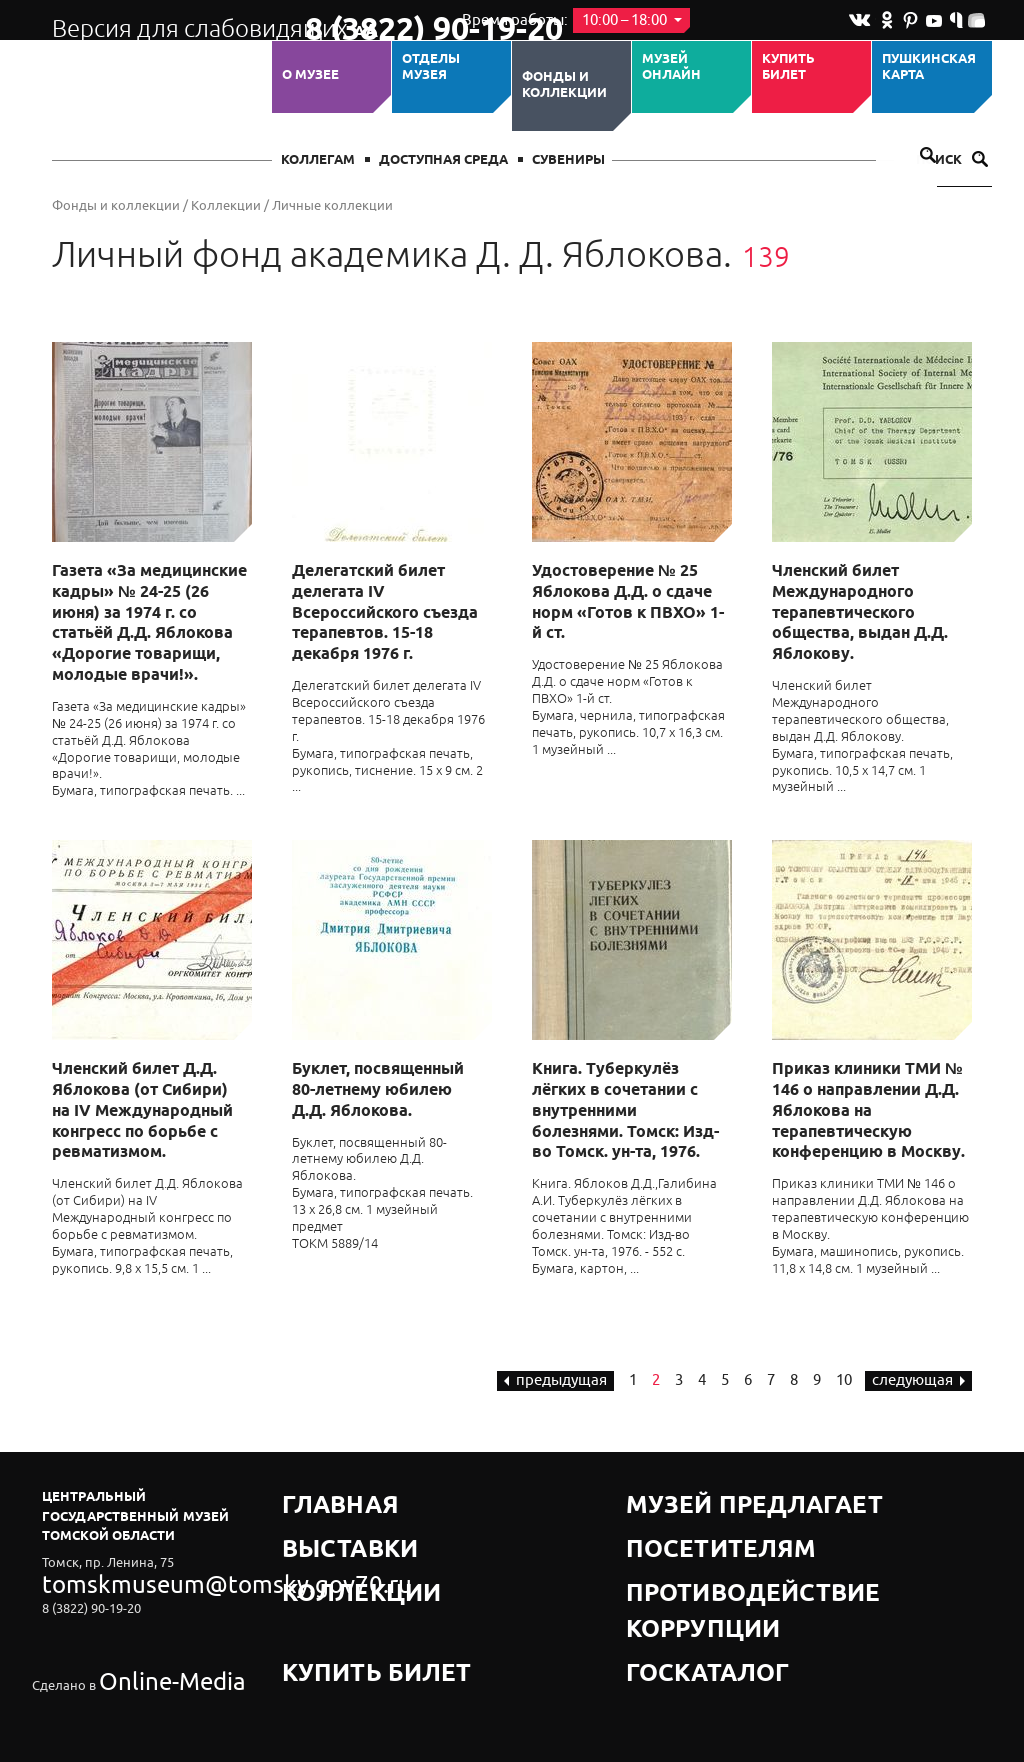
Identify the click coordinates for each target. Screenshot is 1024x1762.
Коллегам (318, 160)
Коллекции (226, 205)
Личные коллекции (332, 205)
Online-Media (138, 1633)
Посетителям (676, 1521)
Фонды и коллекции (564, 85)
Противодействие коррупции (737, 1546)
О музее (310, 75)
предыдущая (555, 1380)
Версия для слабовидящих (160, 20)
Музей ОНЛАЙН (671, 67)
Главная (314, 1496)
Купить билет (788, 67)
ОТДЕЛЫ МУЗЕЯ (431, 67)
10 (844, 1380)
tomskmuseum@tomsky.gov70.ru (140, 1578)
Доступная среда (443, 160)
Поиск (952, 160)
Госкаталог (670, 1571)
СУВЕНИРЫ (568, 160)
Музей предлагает (695, 1496)
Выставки (319, 1521)
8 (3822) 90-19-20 (368, 21)
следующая (918, 1380)
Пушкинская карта (929, 67)
